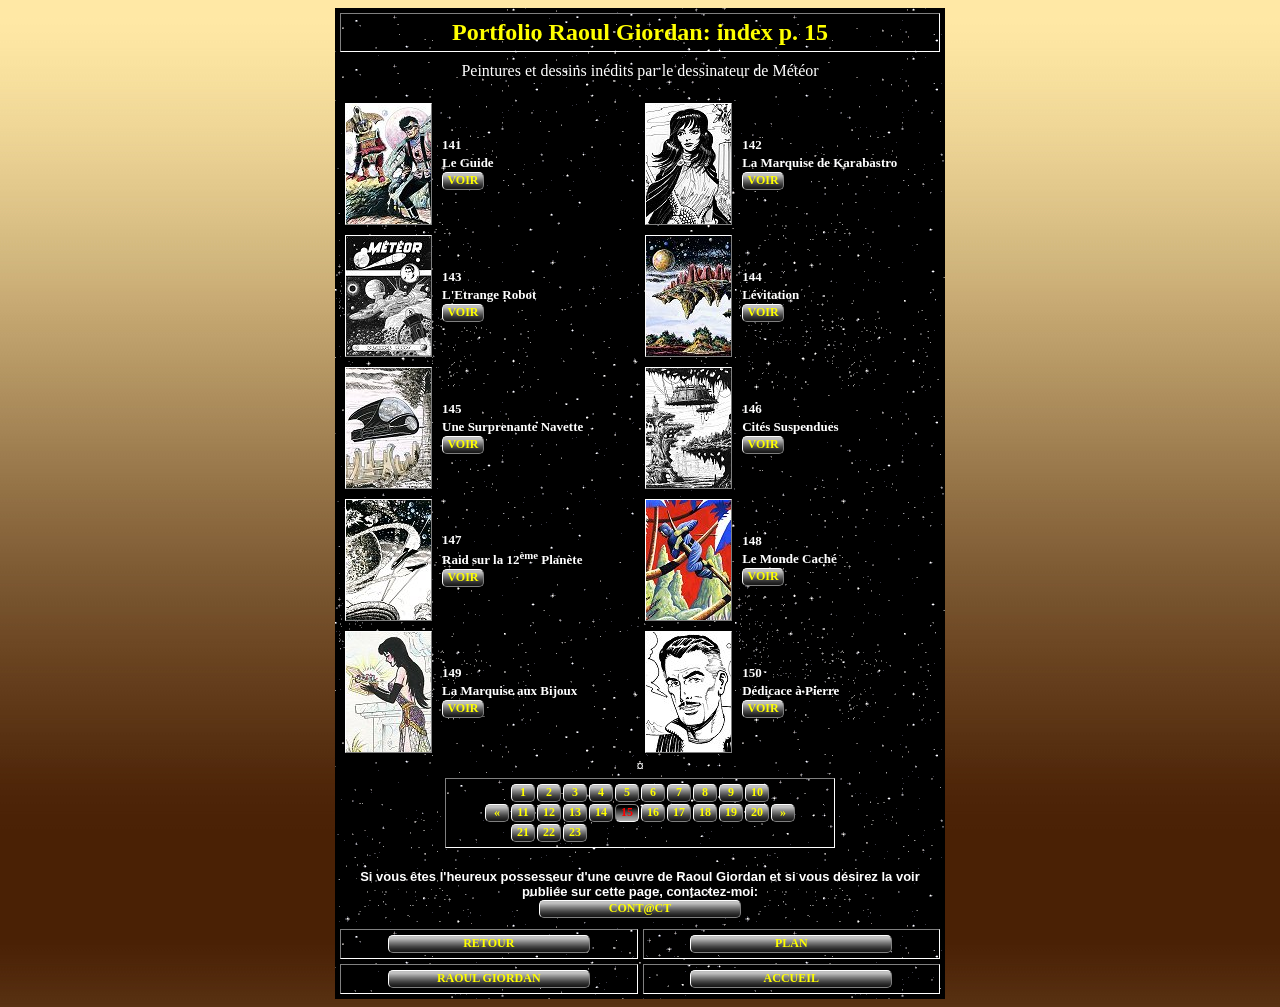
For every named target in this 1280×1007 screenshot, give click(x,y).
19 (731, 812)
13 (575, 812)
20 (757, 812)
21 (523, 832)
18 (705, 812)
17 (679, 812)
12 (549, 812)
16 (653, 812)
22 (549, 832)
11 (522, 812)
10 (757, 792)
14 (601, 812)
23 (575, 832)
